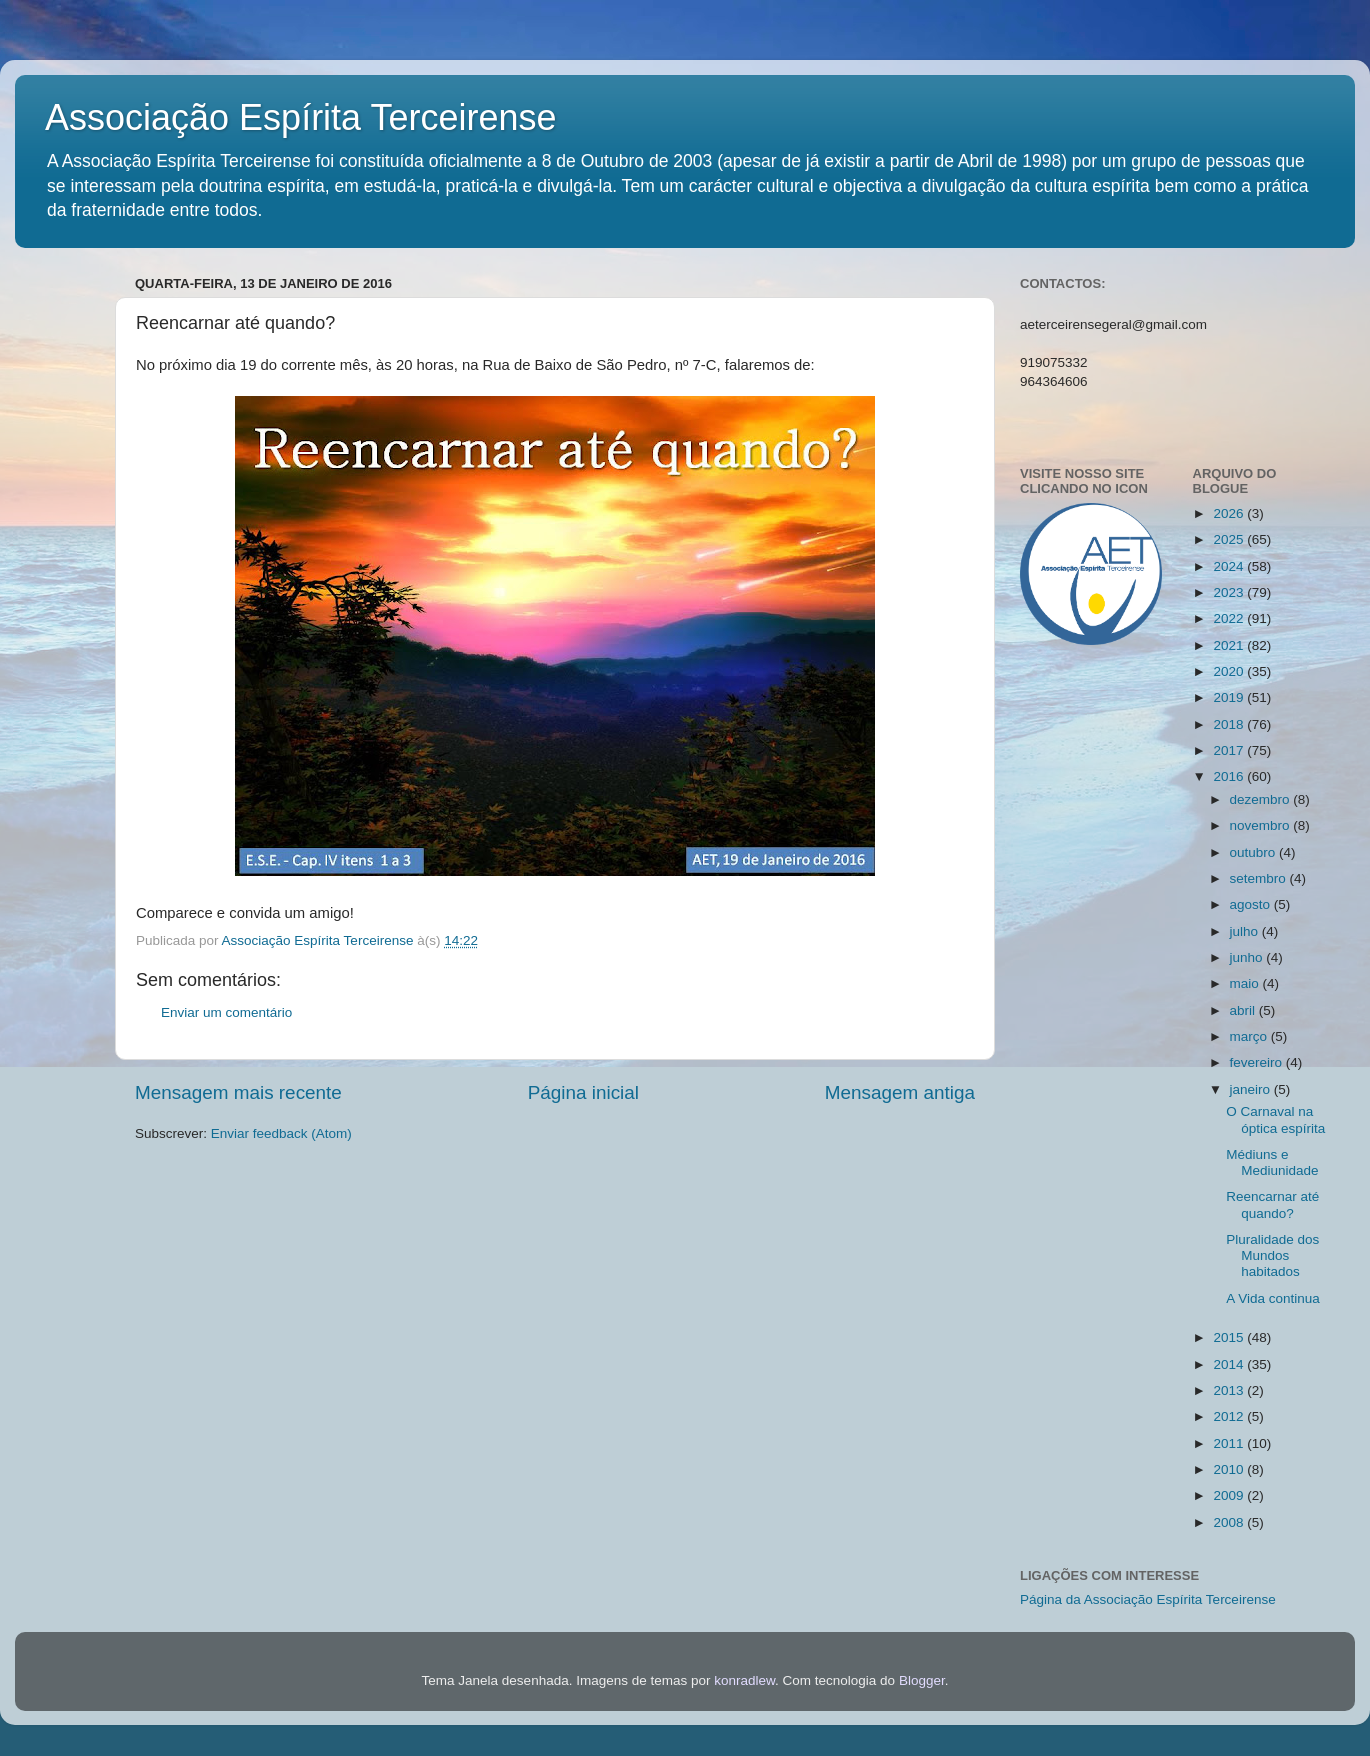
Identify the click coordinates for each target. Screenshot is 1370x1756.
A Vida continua (1273, 1298)
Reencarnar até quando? (1272, 1204)
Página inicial (583, 1092)
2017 (1230, 750)
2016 (1230, 776)
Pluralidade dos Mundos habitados (1272, 1255)
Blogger (922, 1680)
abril (1244, 1010)
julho (1246, 931)
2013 (1230, 1390)
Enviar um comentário (226, 1012)
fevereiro (1258, 1062)
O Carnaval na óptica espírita (1275, 1119)
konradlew (744, 1680)
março (1250, 1036)
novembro (1262, 825)
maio (1246, 983)
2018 (1230, 724)
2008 (1230, 1522)
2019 (1230, 697)
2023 (1230, 592)
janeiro (1252, 1089)
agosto (1252, 904)
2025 (1230, 539)
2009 (1230, 1495)
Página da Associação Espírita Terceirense (1148, 1599)
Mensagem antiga (900, 1092)
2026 (1230, 513)
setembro (1260, 878)
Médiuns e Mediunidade (1272, 1162)
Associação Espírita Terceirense (301, 117)
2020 (1230, 671)
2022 (1230, 618)
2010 (1230, 1469)
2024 (1230, 566)
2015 (1230, 1337)
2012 (1230, 1416)
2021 (1230, 645)
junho (1248, 957)
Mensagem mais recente (238, 1092)
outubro (1255, 852)
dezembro (1262, 799)
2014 (1230, 1364)
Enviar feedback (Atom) (281, 1133)
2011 (1230, 1443)
